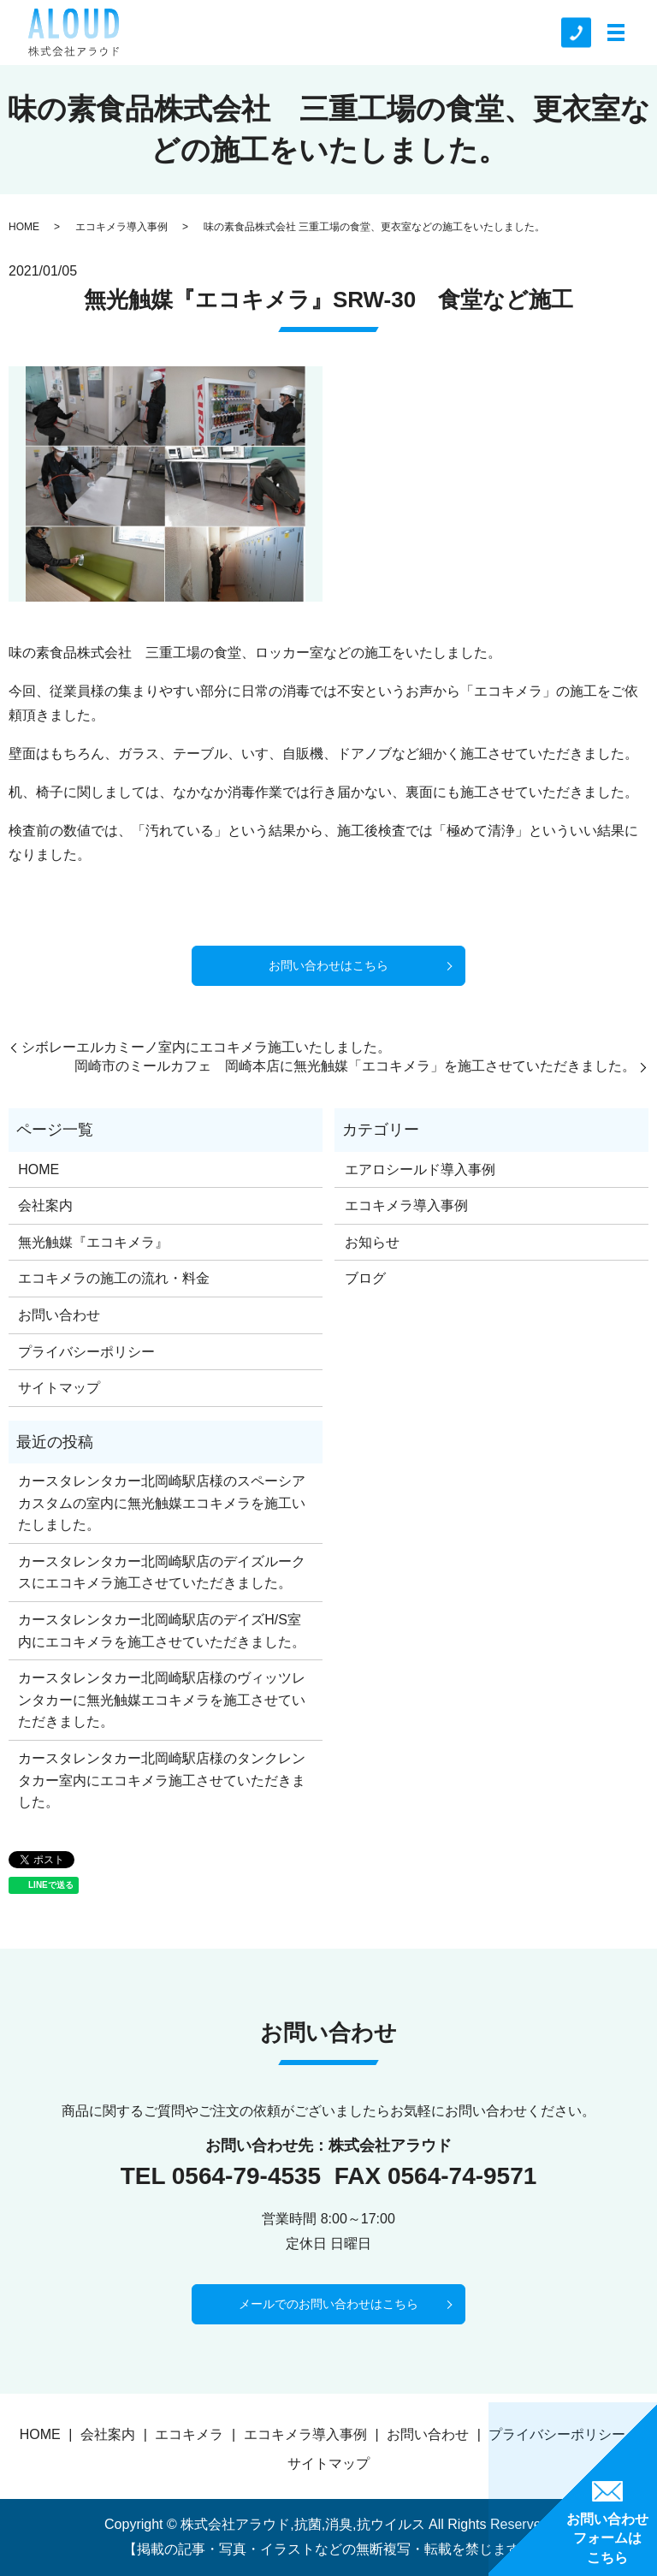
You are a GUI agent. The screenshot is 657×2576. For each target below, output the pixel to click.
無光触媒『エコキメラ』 (93, 1242)
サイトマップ (59, 1387)
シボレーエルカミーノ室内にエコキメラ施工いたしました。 (206, 1047)
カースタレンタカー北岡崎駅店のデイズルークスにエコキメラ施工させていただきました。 (161, 1572)
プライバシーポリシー (86, 1351)
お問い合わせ (59, 1315)
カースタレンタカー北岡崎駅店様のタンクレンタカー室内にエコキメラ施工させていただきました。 (161, 1780)
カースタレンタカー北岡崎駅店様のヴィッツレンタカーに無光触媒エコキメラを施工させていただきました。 (161, 1700)
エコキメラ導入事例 (121, 227)
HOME (24, 227)
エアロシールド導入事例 (420, 1169)
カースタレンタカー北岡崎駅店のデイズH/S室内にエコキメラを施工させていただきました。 (161, 1630)
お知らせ (372, 1242)
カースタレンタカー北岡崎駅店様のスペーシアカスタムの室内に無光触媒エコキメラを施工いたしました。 (161, 1503)
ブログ (365, 1278)
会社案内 (45, 1205)
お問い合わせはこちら (328, 965)
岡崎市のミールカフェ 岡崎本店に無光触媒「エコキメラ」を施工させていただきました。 (355, 1066)
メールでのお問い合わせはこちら (328, 2304)
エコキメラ (189, 2434)
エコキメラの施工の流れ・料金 (114, 1278)
